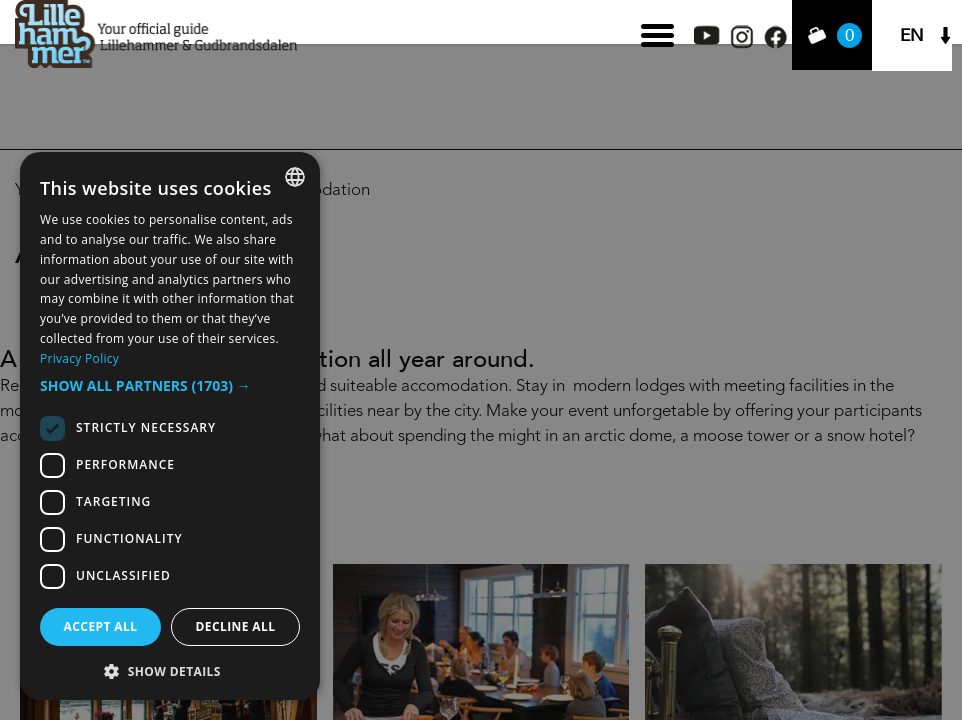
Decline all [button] (236, 626)
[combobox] (295, 177)
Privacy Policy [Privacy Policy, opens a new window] (79, 358)
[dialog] (170, 426)
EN (912, 35)
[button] (170, 386)
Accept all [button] (101, 626)
